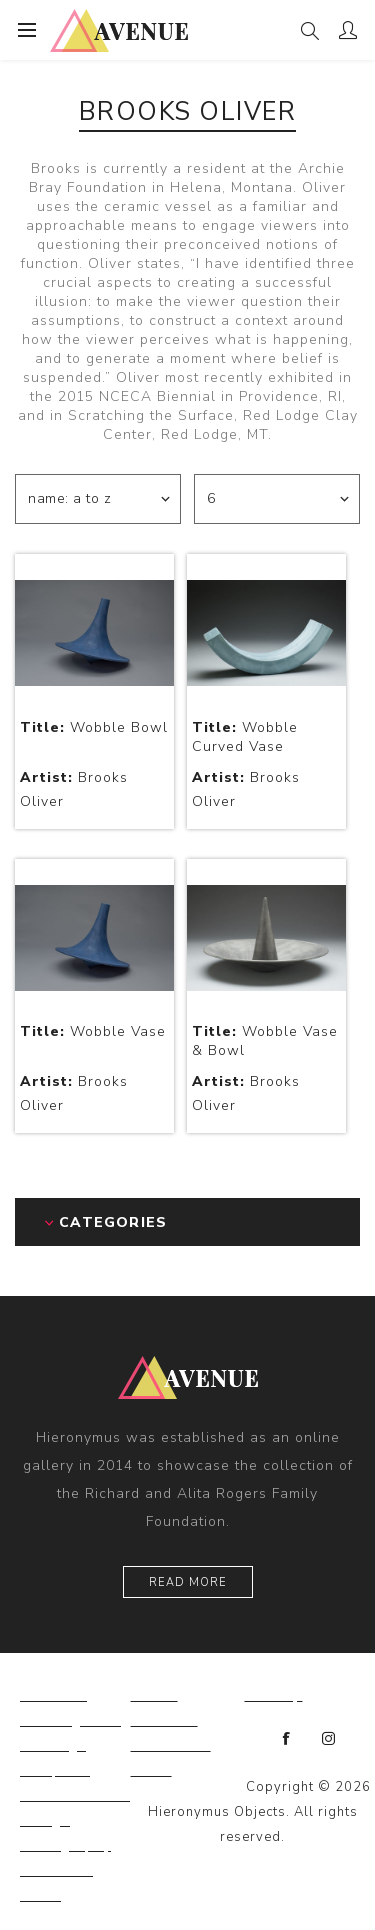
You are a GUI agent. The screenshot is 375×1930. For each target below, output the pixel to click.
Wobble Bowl (94, 727)
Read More (188, 1582)
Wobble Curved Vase (245, 737)
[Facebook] (287, 1739)
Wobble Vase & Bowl (265, 1041)
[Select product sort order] (98, 499)
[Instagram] (329, 1739)
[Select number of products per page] (277, 499)
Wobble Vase (93, 1031)
